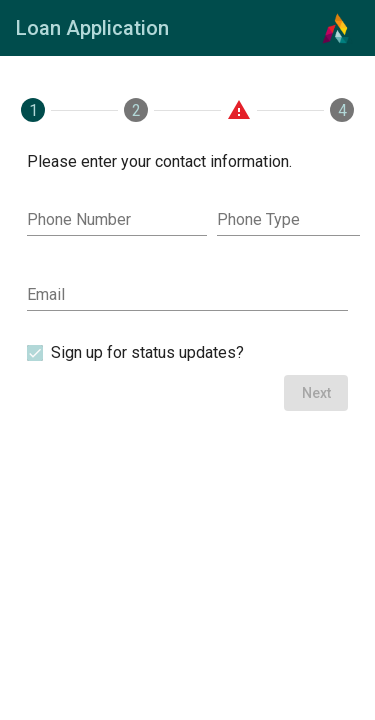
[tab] (33, 110)
